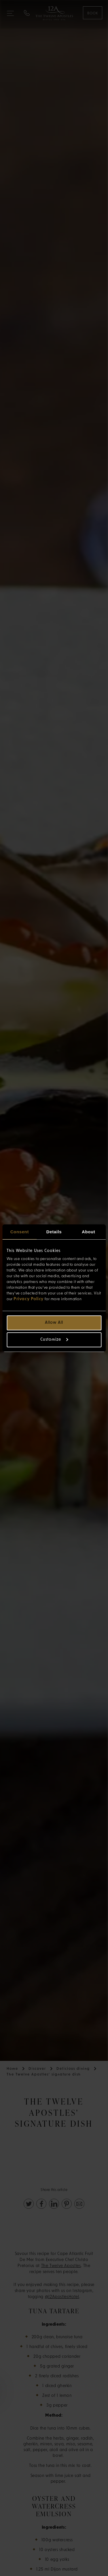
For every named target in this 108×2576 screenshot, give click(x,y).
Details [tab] (54, 1231)
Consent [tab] (19, 1231)
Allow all (54, 1323)
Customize (54, 1340)
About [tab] (88, 1231)
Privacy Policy (29, 1299)
